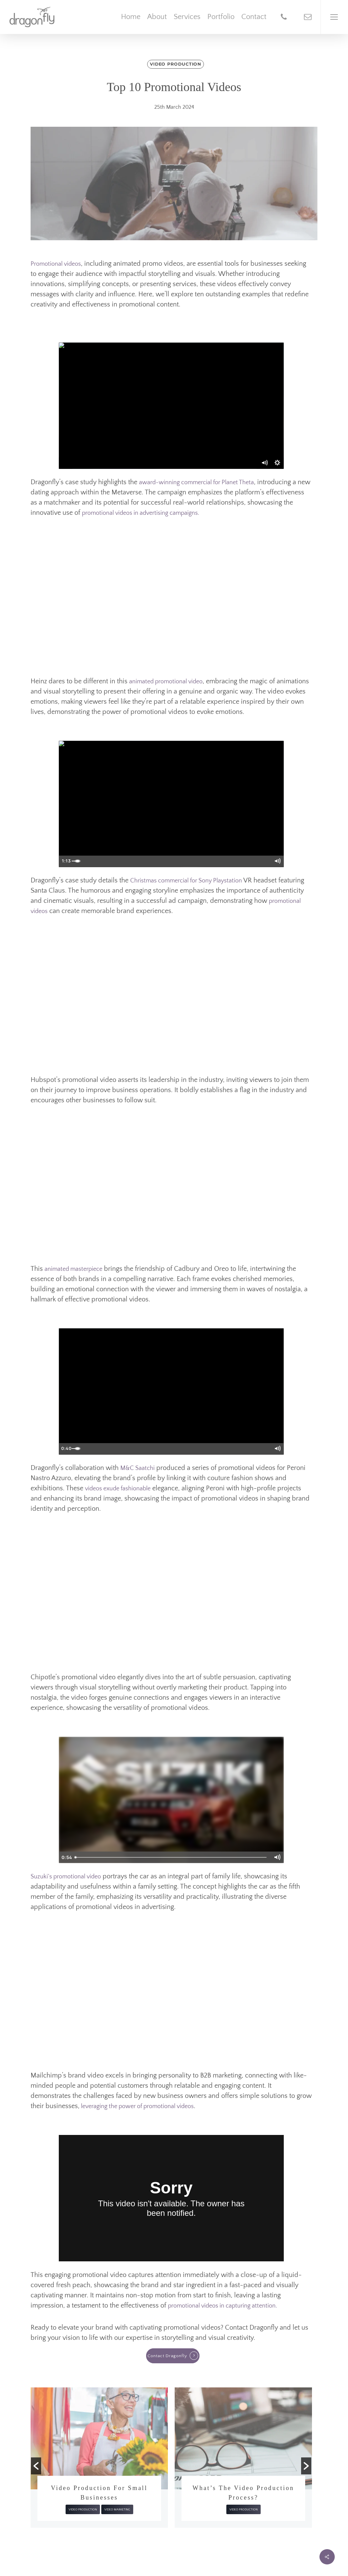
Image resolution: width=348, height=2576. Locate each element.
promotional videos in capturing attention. (222, 2305)
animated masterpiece (73, 1269)
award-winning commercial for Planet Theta (196, 482)
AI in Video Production (99, 2488)
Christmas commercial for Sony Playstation (186, 880)
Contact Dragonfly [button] (167, 2355)
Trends (81, 2500)
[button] (36, 2465)
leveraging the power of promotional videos (137, 2106)
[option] (99, 2453)
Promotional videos (56, 264)
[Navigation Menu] (334, 17)
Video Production (175, 64)
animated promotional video (166, 681)
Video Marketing (261, 2509)
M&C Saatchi (137, 1468)
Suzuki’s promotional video (66, 1876)
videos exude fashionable (118, 1488)
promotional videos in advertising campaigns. (140, 513)
